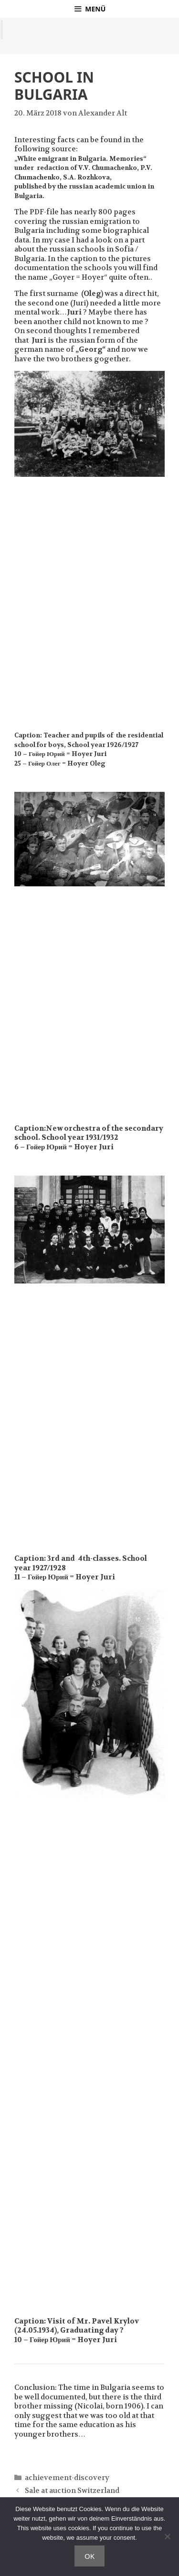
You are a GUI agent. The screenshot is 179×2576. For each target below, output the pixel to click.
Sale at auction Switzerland (72, 2490)
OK (89, 2556)
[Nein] (167, 2536)
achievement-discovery (67, 2477)
